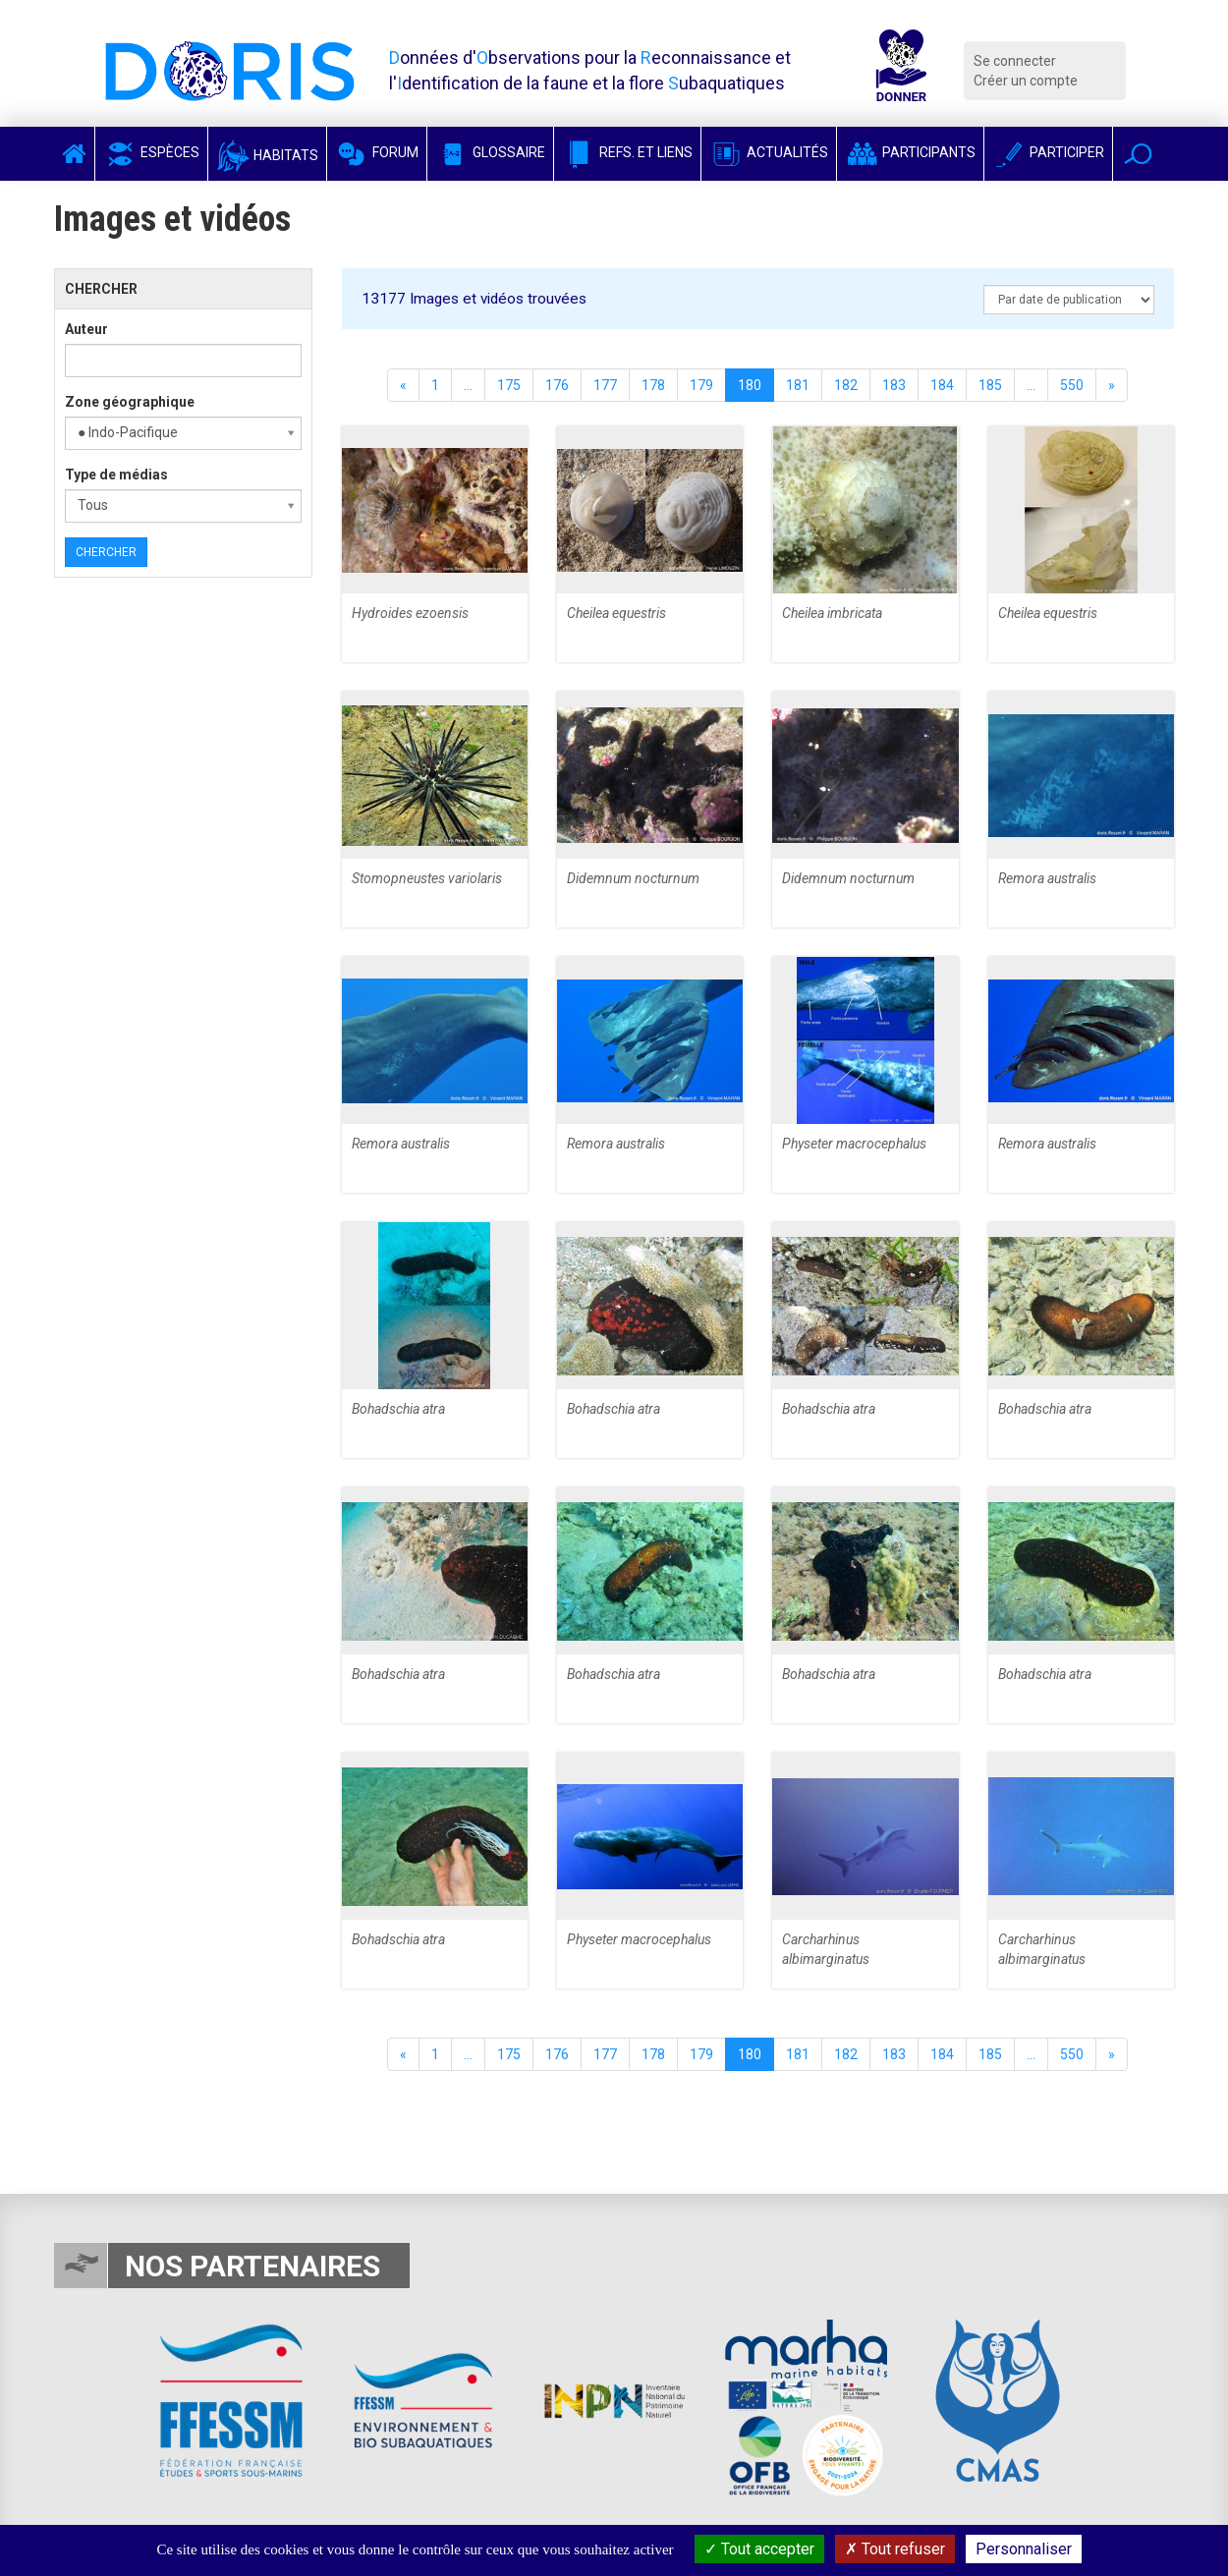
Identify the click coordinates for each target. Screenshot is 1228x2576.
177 (605, 385)
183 (894, 385)
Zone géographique (130, 402)
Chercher (106, 552)
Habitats (267, 155)
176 (557, 385)
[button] (1138, 154)
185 (990, 385)
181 (797, 385)
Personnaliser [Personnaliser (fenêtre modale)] (1024, 2549)
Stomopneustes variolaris (427, 878)
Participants (910, 152)
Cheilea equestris (616, 613)
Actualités (768, 152)
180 (749, 385)
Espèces (151, 152)
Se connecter (1015, 61)
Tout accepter (759, 2549)
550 (1072, 385)
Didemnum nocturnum (633, 878)
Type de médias (116, 474)
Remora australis (1047, 878)
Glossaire (490, 152)
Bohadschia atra (398, 1409)
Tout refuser (895, 2549)
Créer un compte (1026, 80)
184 (942, 385)
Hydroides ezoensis (410, 613)
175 (509, 385)
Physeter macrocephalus (854, 1143)
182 (846, 385)
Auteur (86, 329)
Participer (1048, 152)
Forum (377, 152)
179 (701, 385)
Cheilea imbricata (832, 613)
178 (653, 385)
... (468, 385)
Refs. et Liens (627, 152)
